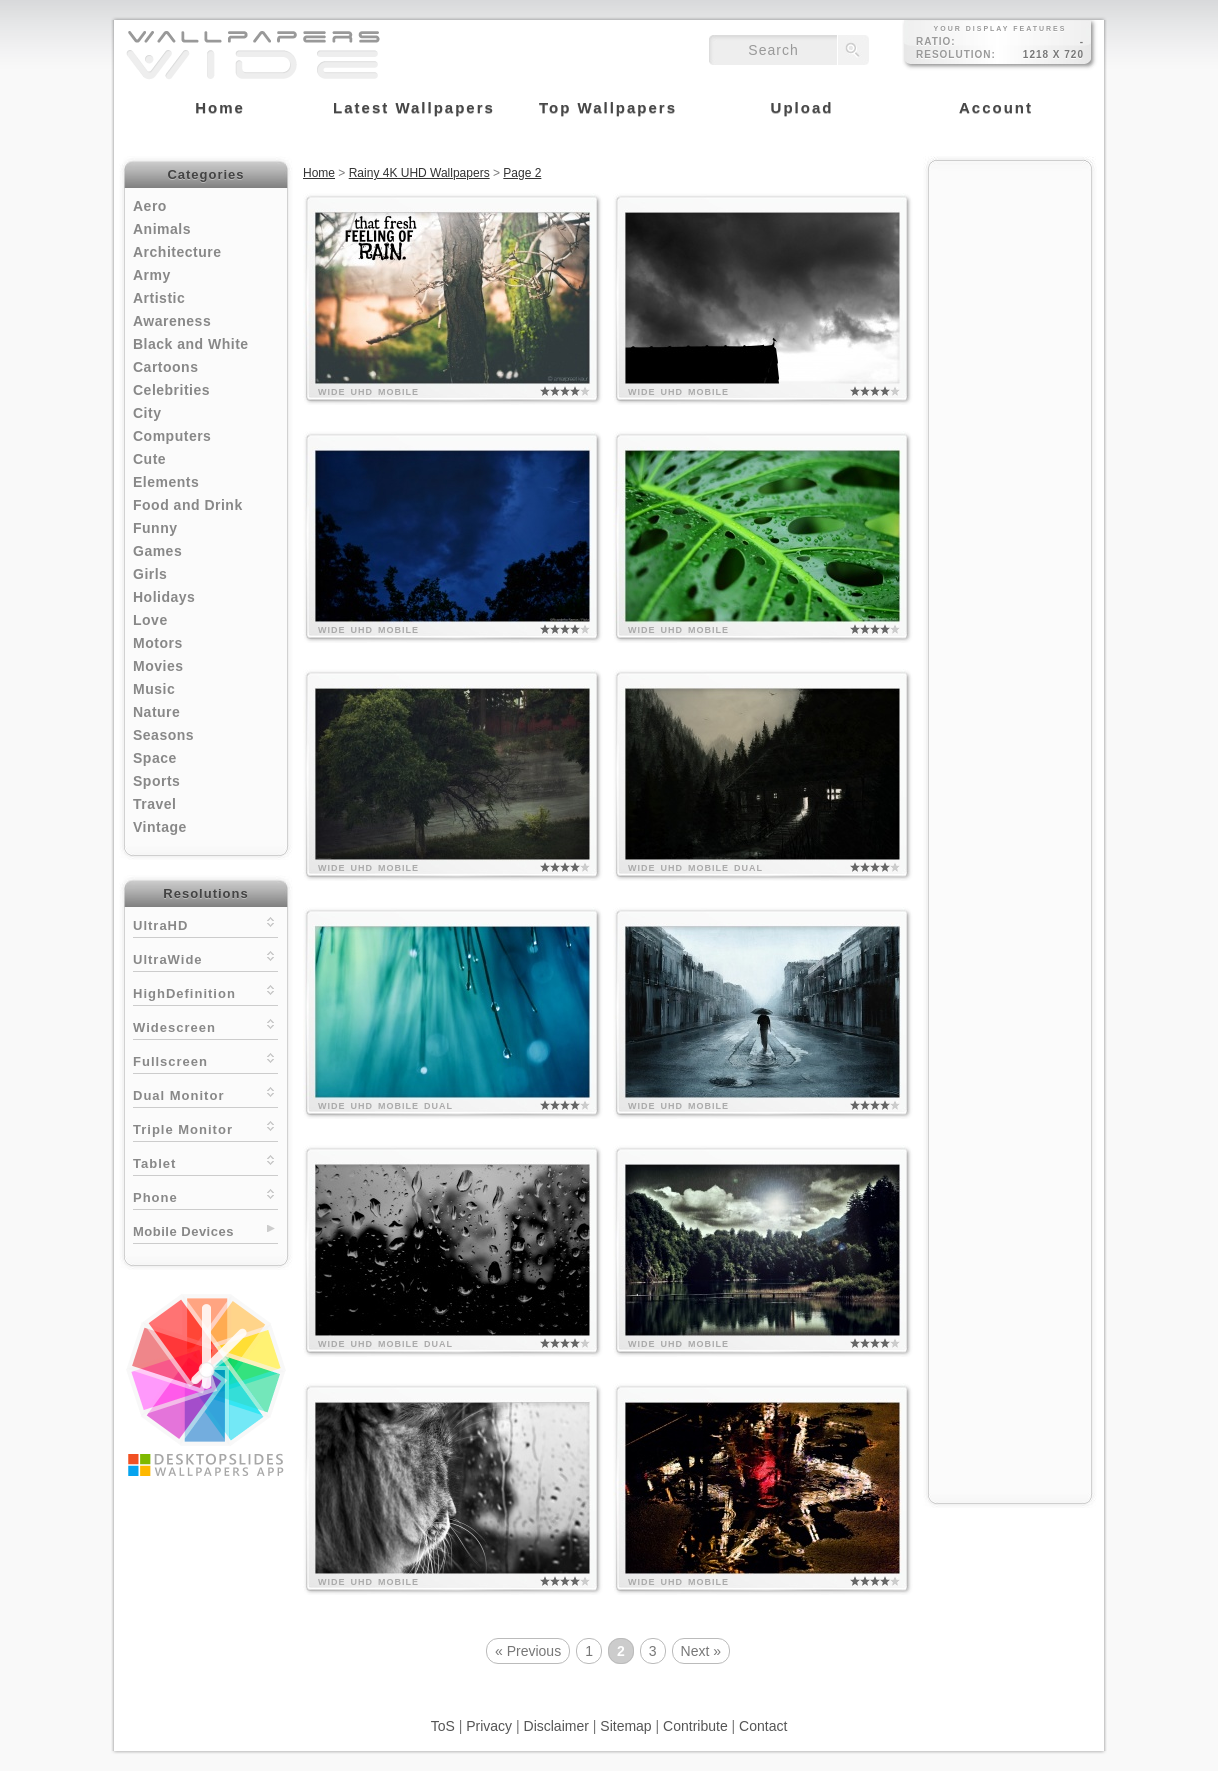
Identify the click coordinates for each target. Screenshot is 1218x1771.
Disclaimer (556, 1726)
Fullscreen (205, 1059)
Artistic (159, 298)
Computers (172, 436)
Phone (205, 1195)
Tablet (205, 1161)
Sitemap (625, 1726)
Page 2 (522, 173)
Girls (150, 574)
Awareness (172, 321)
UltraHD (205, 923)
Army (152, 275)
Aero (150, 206)
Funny (155, 528)
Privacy (489, 1726)
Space (155, 758)
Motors (158, 643)
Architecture (177, 252)
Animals (162, 229)
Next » (701, 1651)
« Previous (528, 1651)
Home (319, 173)
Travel (154, 804)
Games (157, 551)
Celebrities (171, 390)
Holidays (164, 597)
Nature (156, 712)
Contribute (695, 1726)
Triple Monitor (205, 1127)
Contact (763, 1726)
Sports (156, 781)
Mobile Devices (183, 1231)
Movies (158, 666)
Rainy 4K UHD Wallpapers (419, 173)
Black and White (191, 344)
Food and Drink (188, 505)
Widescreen (205, 1025)
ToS (443, 1726)
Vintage (160, 827)
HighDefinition (205, 991)
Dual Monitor (205, 1093)
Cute (149, 459)
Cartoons (165, 367)
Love (150, 620)
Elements (166, 482)
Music (154, 689)
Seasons (163, 735)
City (147, 413)
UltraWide (205, 957)
